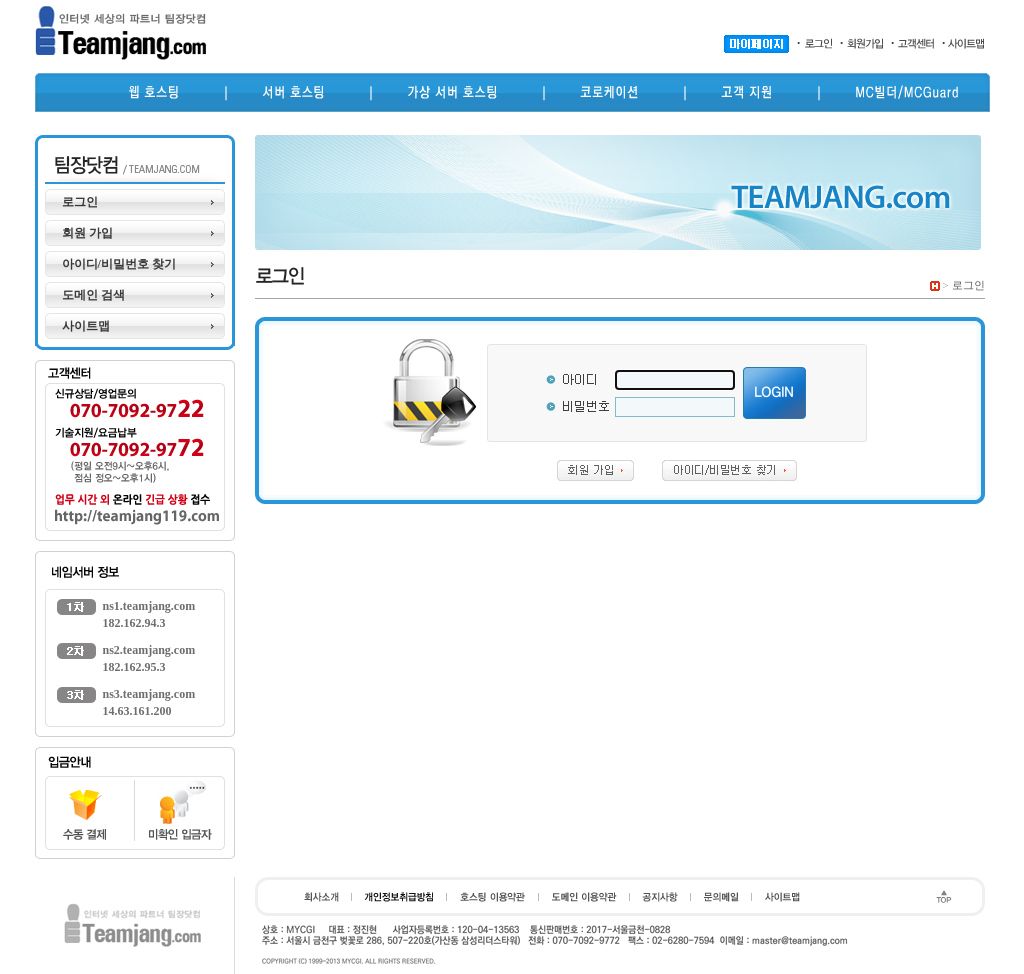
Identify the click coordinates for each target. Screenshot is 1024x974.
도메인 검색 (93, 295)
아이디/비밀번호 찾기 (119, 264)
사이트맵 (86, 326)
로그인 (80, 202)
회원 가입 (87, 233)
